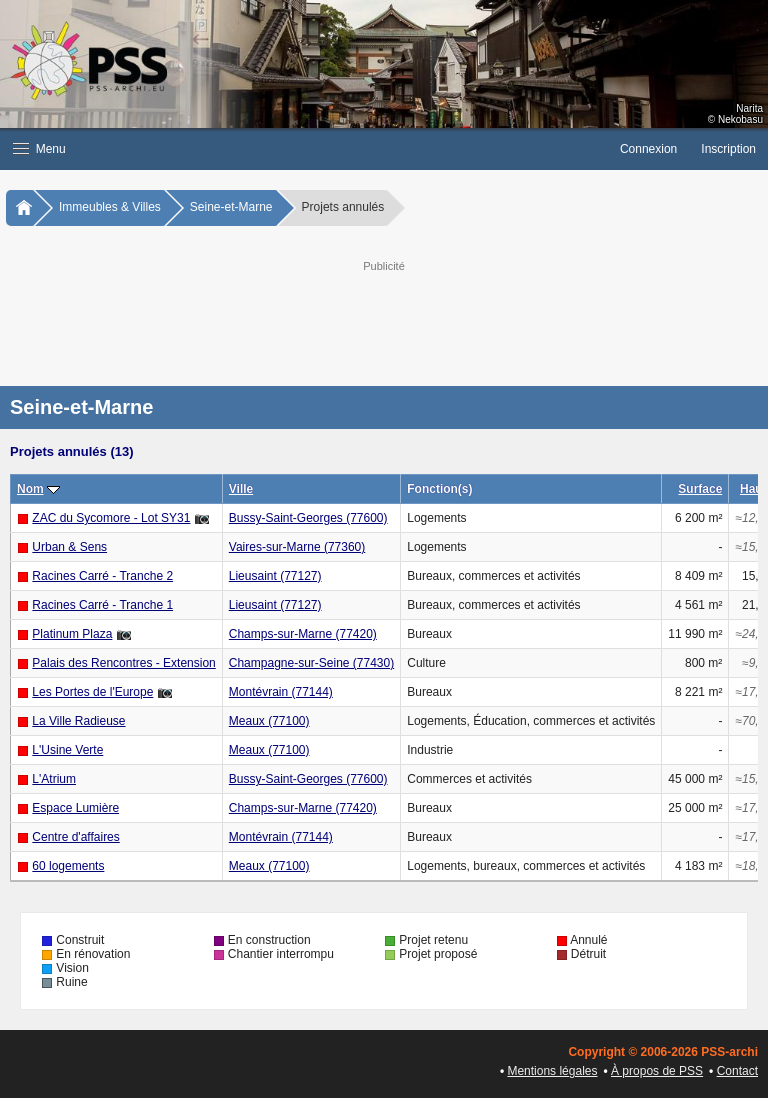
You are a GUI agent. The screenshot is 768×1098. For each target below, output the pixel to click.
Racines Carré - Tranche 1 (102, 605)
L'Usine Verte (67, 750)
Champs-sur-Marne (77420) (303, 634)
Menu (39, 149)
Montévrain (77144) (281, 692)
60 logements (68, 866)
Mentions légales (552, 1071)
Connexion (648, 149)
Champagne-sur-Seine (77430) (311, 663)
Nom (30, 489)
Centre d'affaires (75, 837)
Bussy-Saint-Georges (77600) (308, 518)
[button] (304, 149)
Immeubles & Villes (110, 207)
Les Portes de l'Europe (92, 692)
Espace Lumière (75, 808)
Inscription (728, 149)
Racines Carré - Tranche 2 (102, 576)
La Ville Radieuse (78, 721)
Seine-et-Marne (231, 207)
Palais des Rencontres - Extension (123, 663)
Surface (700, 489)
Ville (241, 489)
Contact (737, 1071)
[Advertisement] (404, 321)
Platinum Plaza (72, 634)
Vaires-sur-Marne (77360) (297, 547)
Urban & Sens (69, 547)
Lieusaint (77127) (275, 576)
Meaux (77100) (269, 721)
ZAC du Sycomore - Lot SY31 (111, 518)
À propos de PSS (657, 1071)
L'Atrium (54, 779)
